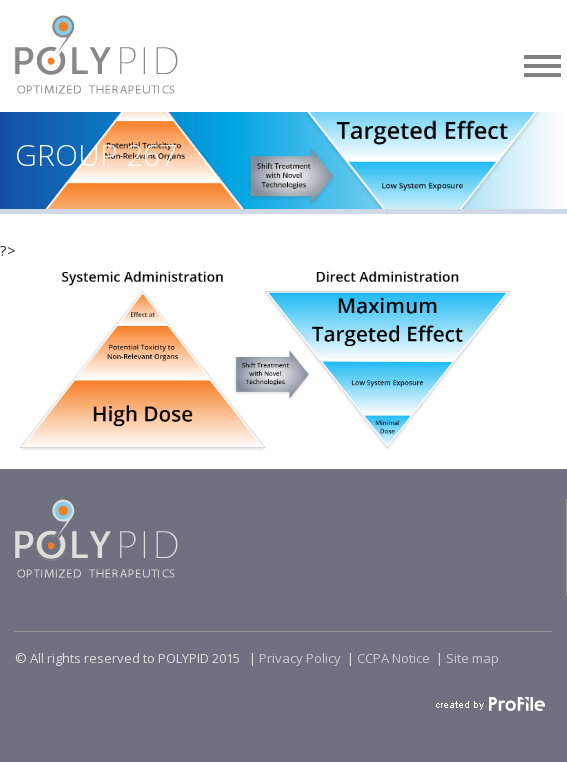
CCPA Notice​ (393, 658)
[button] (543, 62)
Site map (472, 658)
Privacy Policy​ (300, 658)
